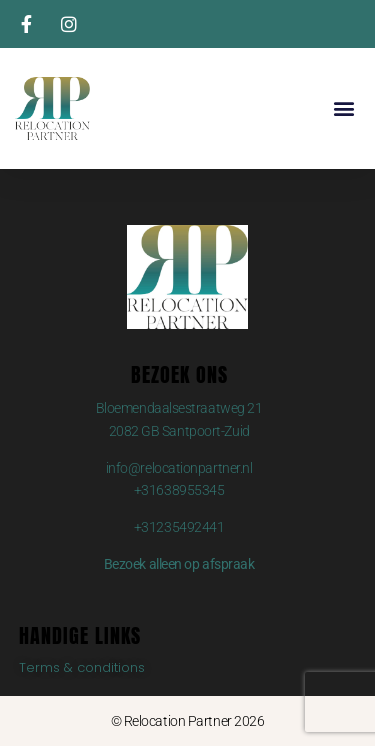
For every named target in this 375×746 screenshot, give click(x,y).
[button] (343, 108)
